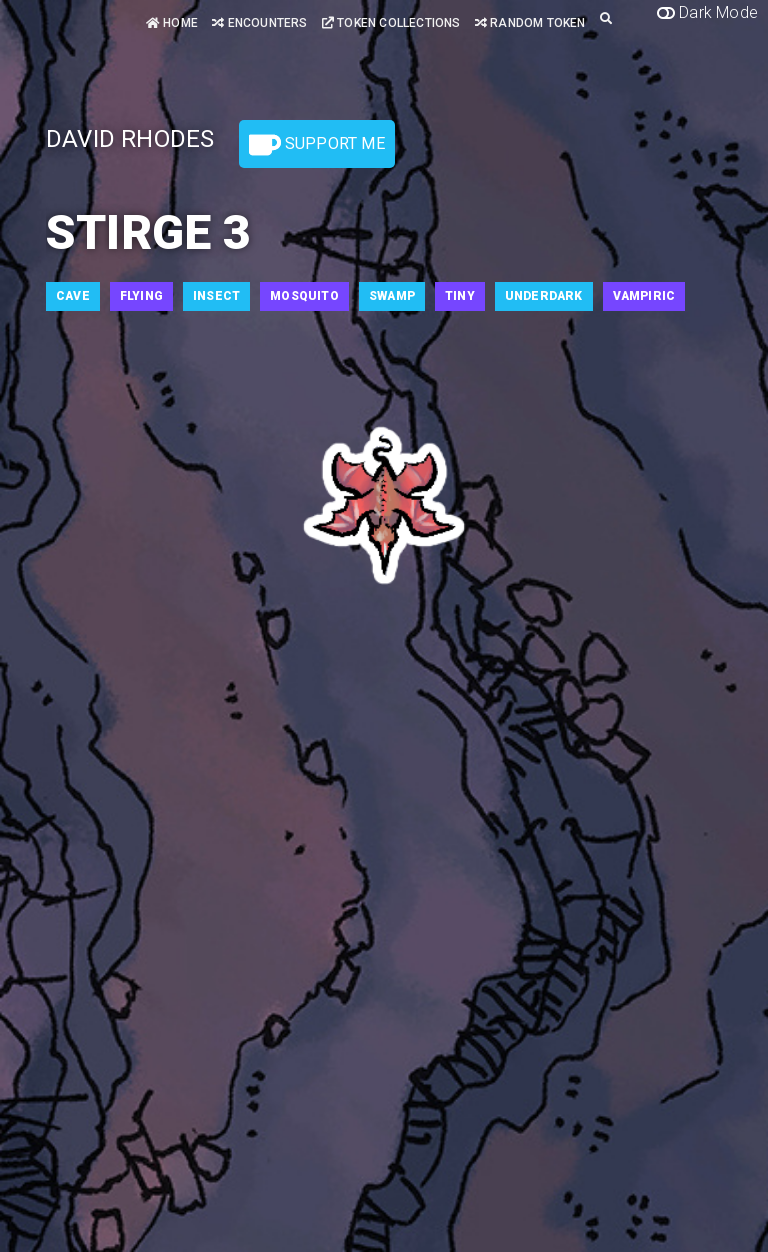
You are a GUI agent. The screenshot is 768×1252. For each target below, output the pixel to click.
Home (172, 23)
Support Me (317, 145)
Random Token (530, 23)
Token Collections (391, 23)
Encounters (259, 23)
